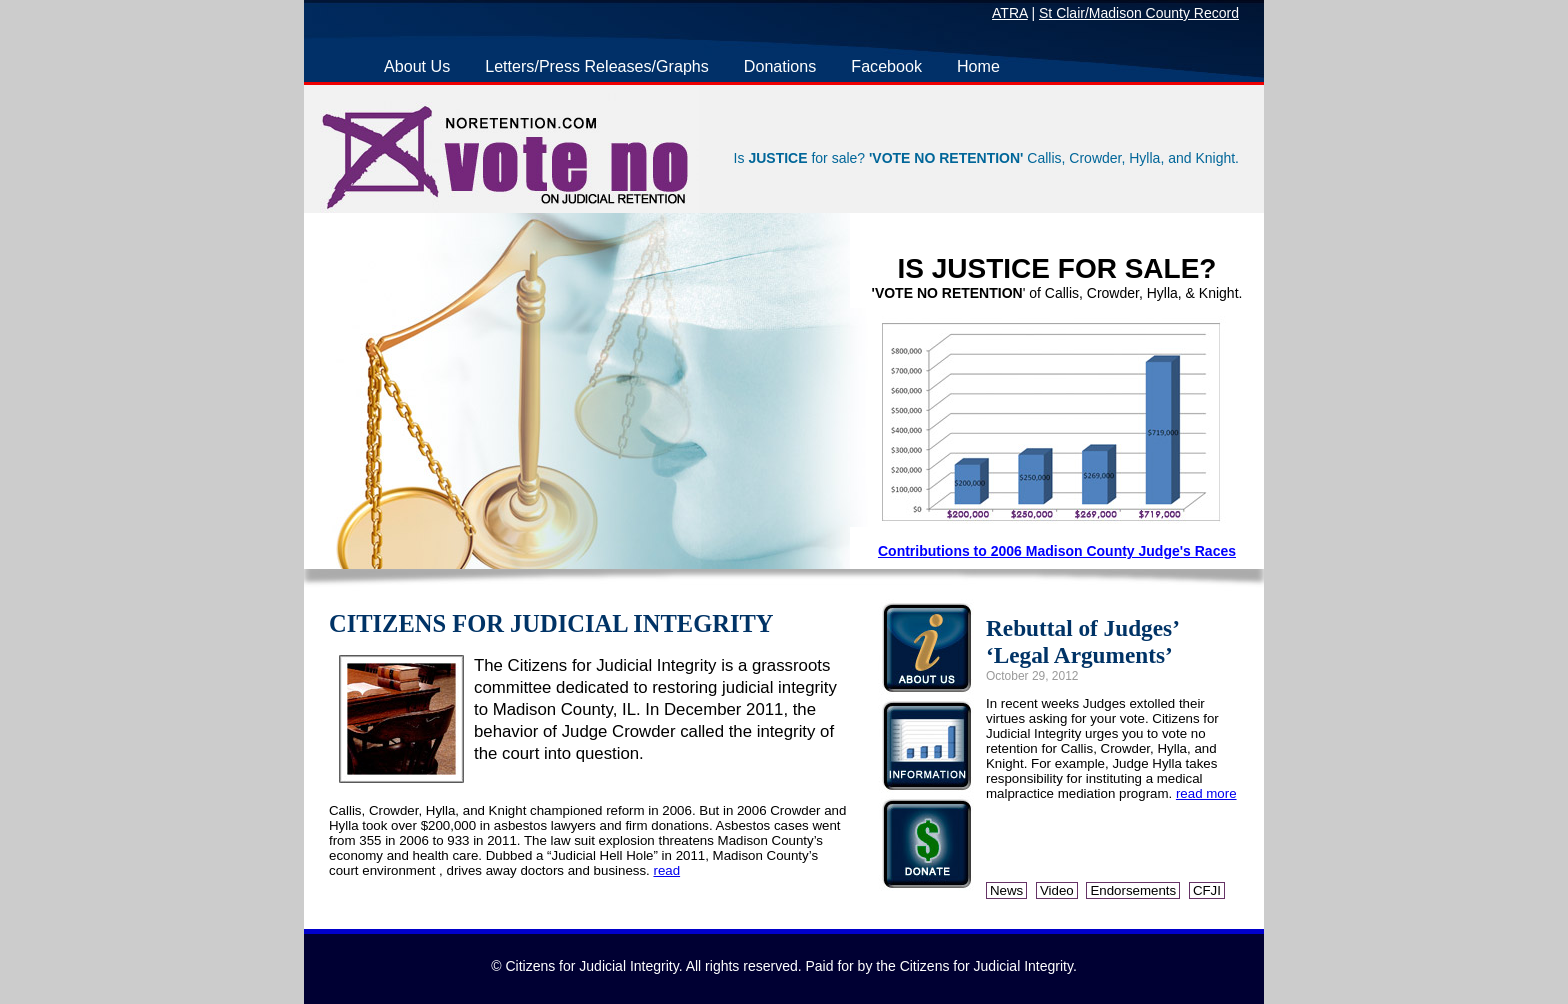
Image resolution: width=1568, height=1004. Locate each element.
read (666, 870)
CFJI (1207, 890)
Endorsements (1133, 890)
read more (1206, 793)
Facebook (886, 66)
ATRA (1010, 13)
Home (978, 66)
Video (1057, 890)
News (1006, 890)
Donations (780, 66)
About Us (417, 66)
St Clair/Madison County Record (1139, 13)
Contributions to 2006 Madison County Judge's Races (1057, 551)
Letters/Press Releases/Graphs (597, 66)
